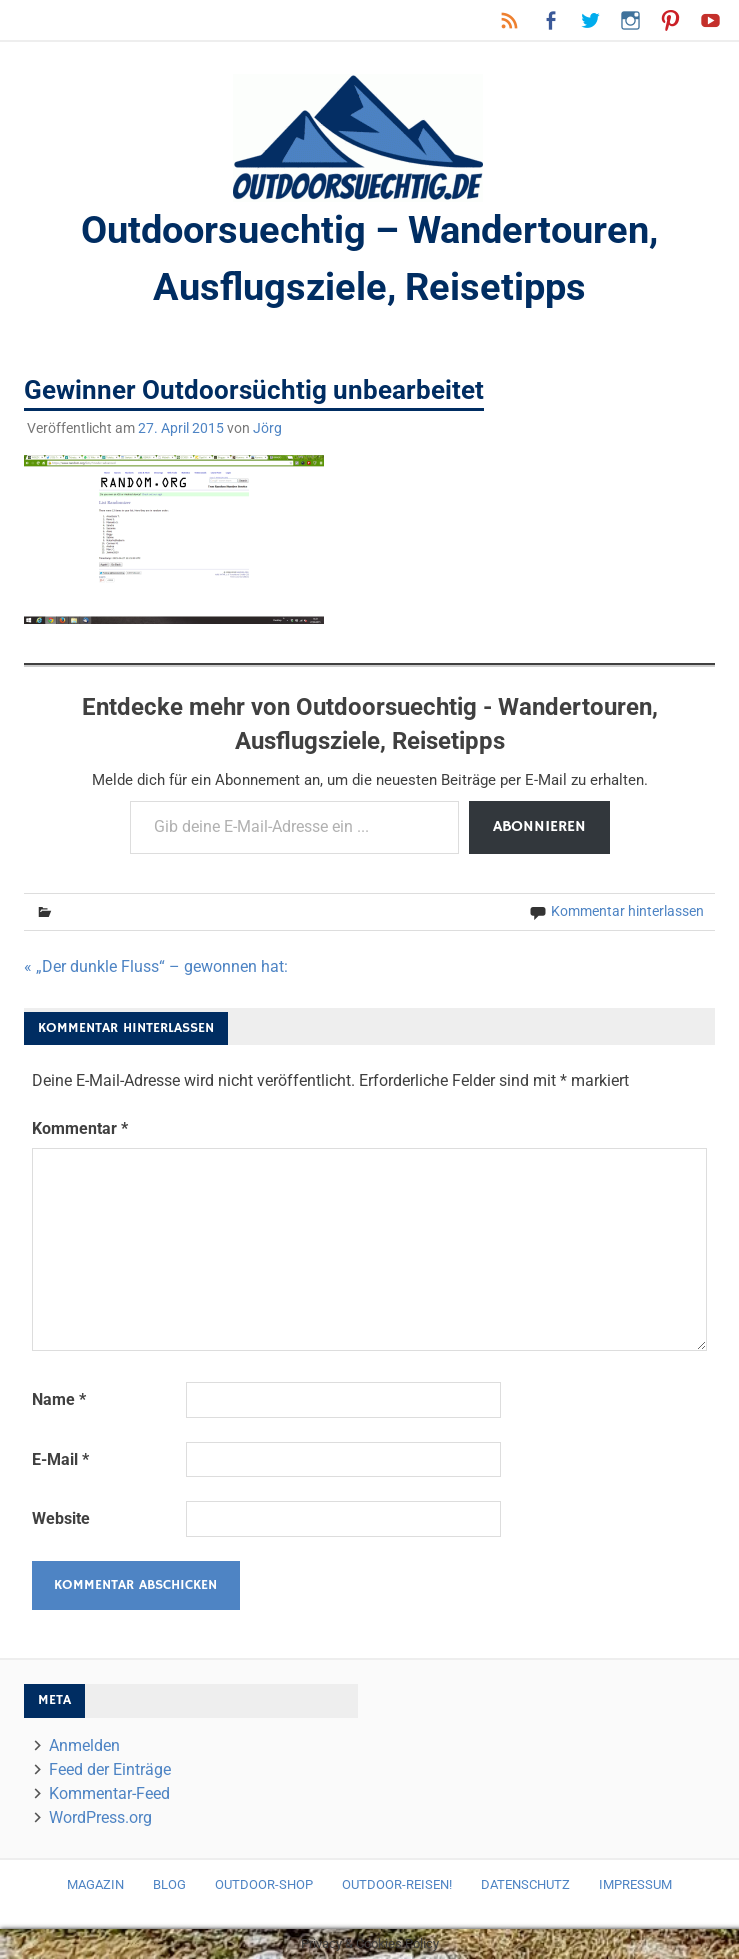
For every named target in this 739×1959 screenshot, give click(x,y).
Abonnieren (539, 827)
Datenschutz (525, 1884)
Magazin (95, 1884)
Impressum (635, 1884)
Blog (169, 1884)
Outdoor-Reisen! (397, 1884)
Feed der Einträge (110, 1769)
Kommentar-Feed (109, 1793)
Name (59, 1399)
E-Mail (60, 1459)
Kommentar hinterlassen (627, 911)
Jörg (267, 428)
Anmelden (84, 1745)
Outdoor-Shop (264, 1884)
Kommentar (80, 1128)
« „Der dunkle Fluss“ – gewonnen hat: (156, 966)
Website (61, 1518)
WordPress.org (100, 1817)
